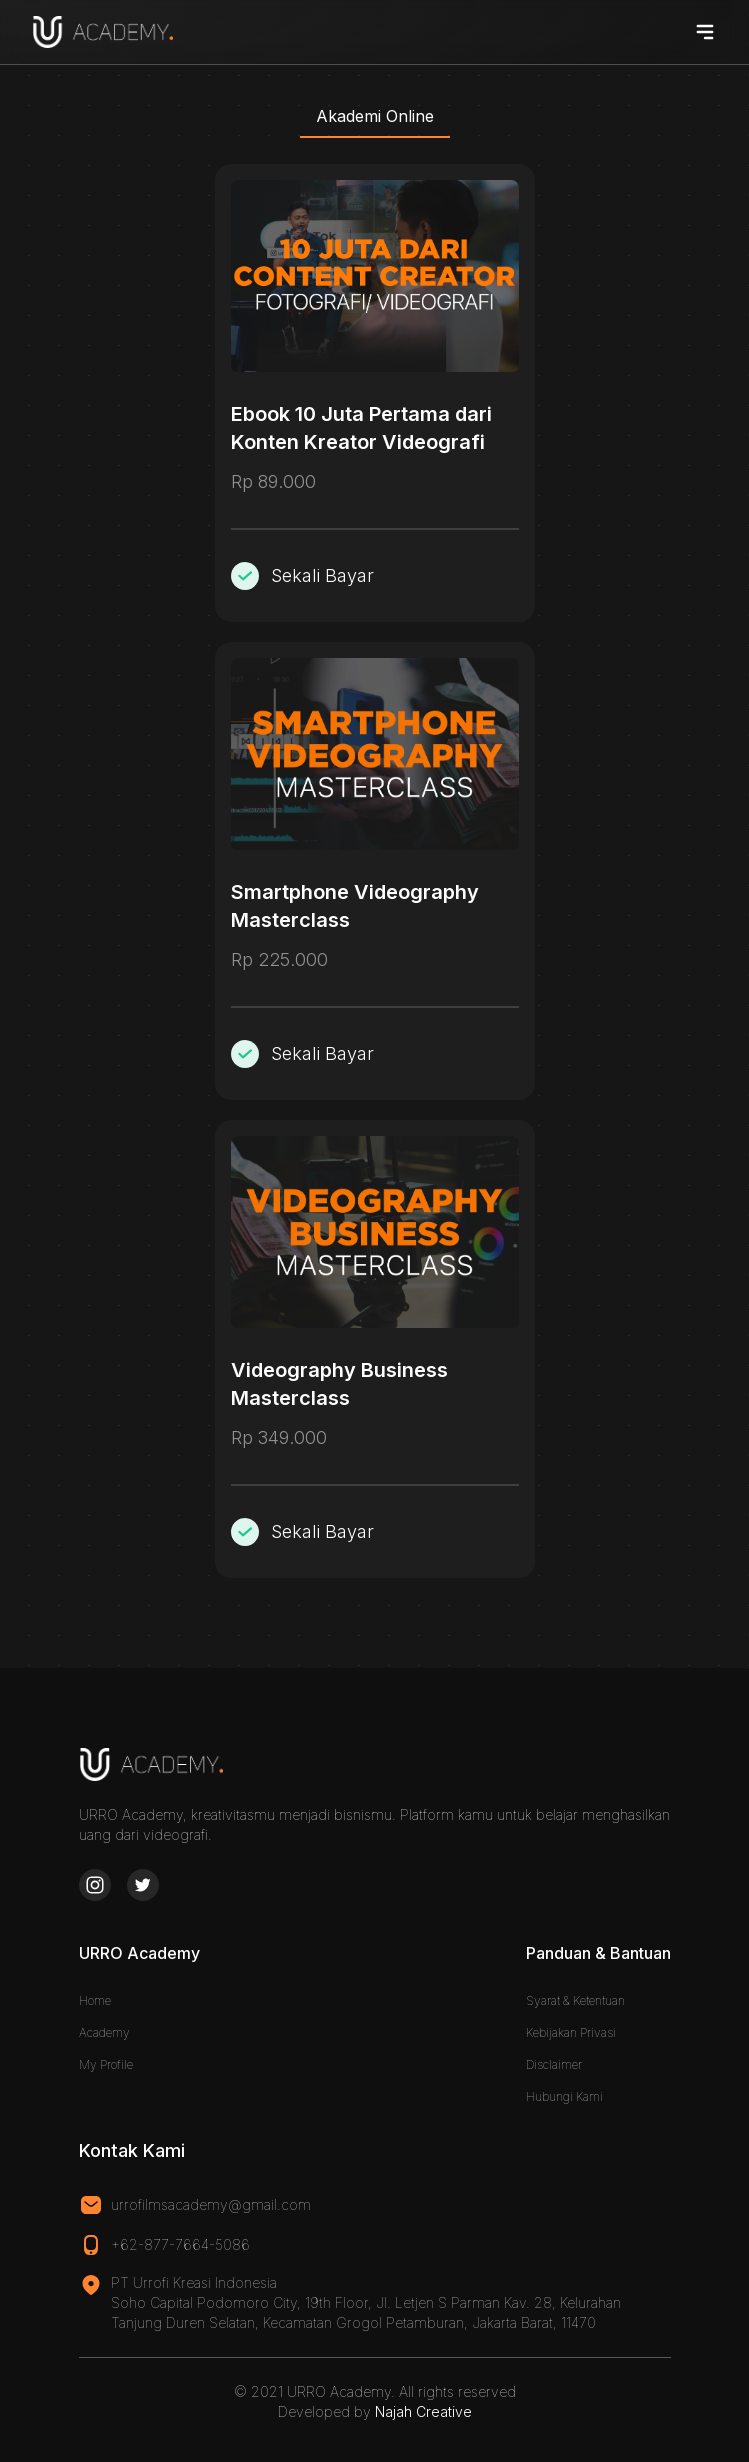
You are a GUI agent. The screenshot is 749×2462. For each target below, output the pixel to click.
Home (95, 2000)
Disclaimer (554, 2064)
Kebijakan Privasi (571, 2032)
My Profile (106, 2064)
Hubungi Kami (564, 2096)
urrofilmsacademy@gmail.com (211, 2204)
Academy (104, 2032)
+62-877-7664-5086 (180, 2244)
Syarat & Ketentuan (575, 2000)
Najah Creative (423, 2411)
